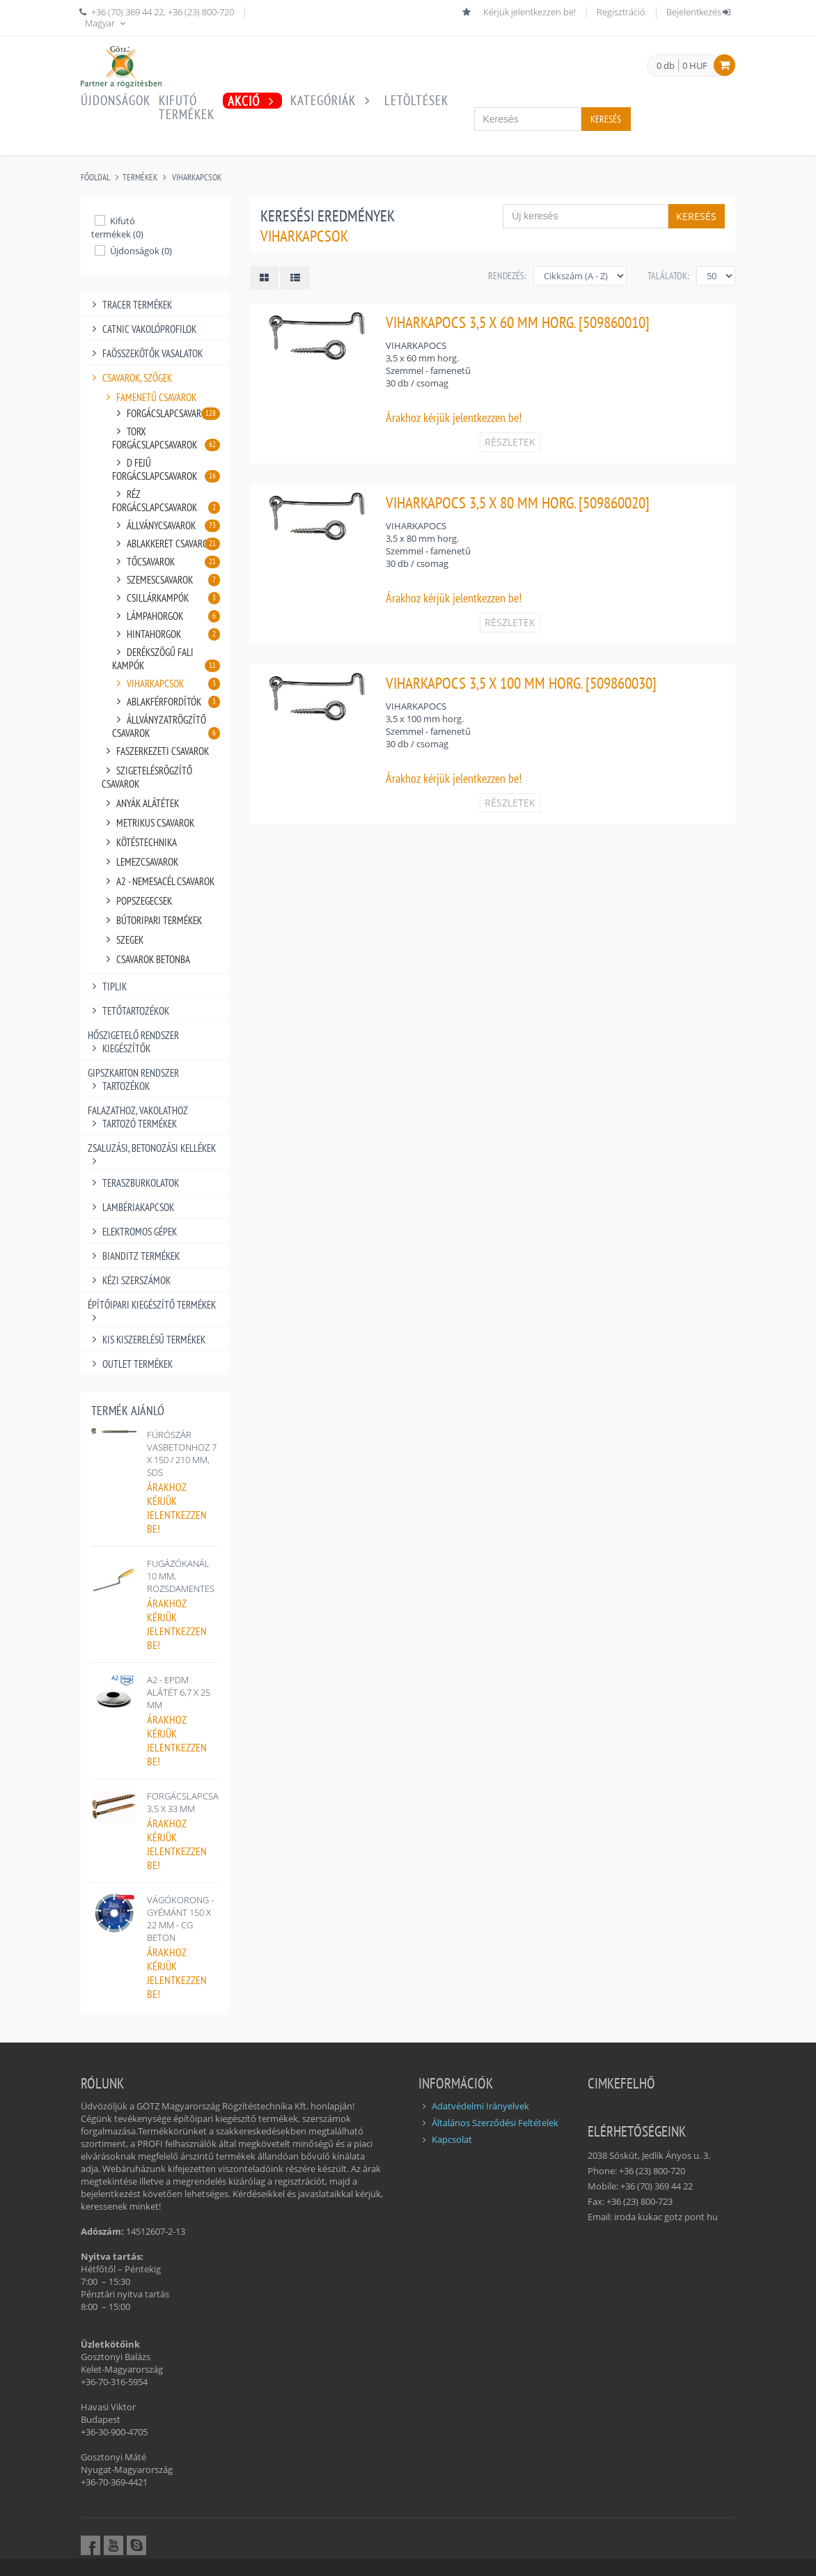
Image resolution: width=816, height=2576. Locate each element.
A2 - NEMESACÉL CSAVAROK (158, 881)
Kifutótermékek (186, 107)
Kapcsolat (452, 2139)
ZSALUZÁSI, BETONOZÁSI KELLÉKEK (152, 1148)
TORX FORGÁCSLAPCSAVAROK (166, 438)
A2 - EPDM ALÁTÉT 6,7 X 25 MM (178, 1692)
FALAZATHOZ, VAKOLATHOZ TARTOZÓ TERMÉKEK (138, 1117)
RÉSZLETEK (510, 441)
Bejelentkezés (699, 12)
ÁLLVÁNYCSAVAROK (166, 525)
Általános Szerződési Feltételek (495, 2122)
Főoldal (95, 177)
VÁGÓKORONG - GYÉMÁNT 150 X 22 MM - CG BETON (180, 1919)
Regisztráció (621, 12)
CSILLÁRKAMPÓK (166, 597)
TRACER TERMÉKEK (130, 304)
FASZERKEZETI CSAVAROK (155, 751)
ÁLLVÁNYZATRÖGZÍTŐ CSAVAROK (166, 726)
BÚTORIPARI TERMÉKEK (152, 920)
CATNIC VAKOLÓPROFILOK (142, 329)
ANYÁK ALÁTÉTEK (140, 803)
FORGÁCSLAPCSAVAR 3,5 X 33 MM (191, 1802)
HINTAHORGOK (166, 634)
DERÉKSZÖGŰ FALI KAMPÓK (166, 659)
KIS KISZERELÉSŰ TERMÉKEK (146, 1339)
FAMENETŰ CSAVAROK (149, 397)
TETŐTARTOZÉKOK (128, 1010)
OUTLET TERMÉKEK (130, 1364)
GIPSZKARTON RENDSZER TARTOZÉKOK (133, 1079)
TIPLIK (107, 986)
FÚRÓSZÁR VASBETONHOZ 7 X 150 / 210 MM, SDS (182, 1453)
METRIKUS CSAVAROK (148, 822)
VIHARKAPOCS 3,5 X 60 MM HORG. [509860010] (518, 322)
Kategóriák (333, 100)
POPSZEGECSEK (137, 900)
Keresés (605, 119)
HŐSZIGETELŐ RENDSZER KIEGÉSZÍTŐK (133, 1042)
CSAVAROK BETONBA (146, 959)
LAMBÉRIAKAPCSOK (131, 1207)
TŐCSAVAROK (166, 561)
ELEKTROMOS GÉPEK (132, 1231)
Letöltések (416, 100)
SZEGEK (122, 939)
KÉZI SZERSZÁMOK (129, 1280)
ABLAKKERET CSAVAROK (166, 543)
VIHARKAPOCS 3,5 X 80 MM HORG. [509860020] (518, 502)
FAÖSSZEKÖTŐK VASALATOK (145, 353)
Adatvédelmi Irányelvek (480, 2106)
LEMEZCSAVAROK (140, 861)
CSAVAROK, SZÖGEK (130, 377)
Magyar (106, 23)
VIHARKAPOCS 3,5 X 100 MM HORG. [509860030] (521, 683)
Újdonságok (115, 100)
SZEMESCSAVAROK (166, 579)
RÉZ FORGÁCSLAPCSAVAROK (166, 500)
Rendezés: (507, 276)
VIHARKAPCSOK (196, 177)
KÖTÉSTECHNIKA (139, 842)
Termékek (140, 177)
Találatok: (668, 276)
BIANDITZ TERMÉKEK (134, 1256)
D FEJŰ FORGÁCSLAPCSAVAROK (166, 469)
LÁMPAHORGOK (166, 616)
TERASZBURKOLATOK (133, 1182)
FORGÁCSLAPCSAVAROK (166, 413)
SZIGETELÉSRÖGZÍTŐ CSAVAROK (147, 777)
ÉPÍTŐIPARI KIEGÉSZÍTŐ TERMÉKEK (152, 1304)
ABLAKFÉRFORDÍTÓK (166, 701)
